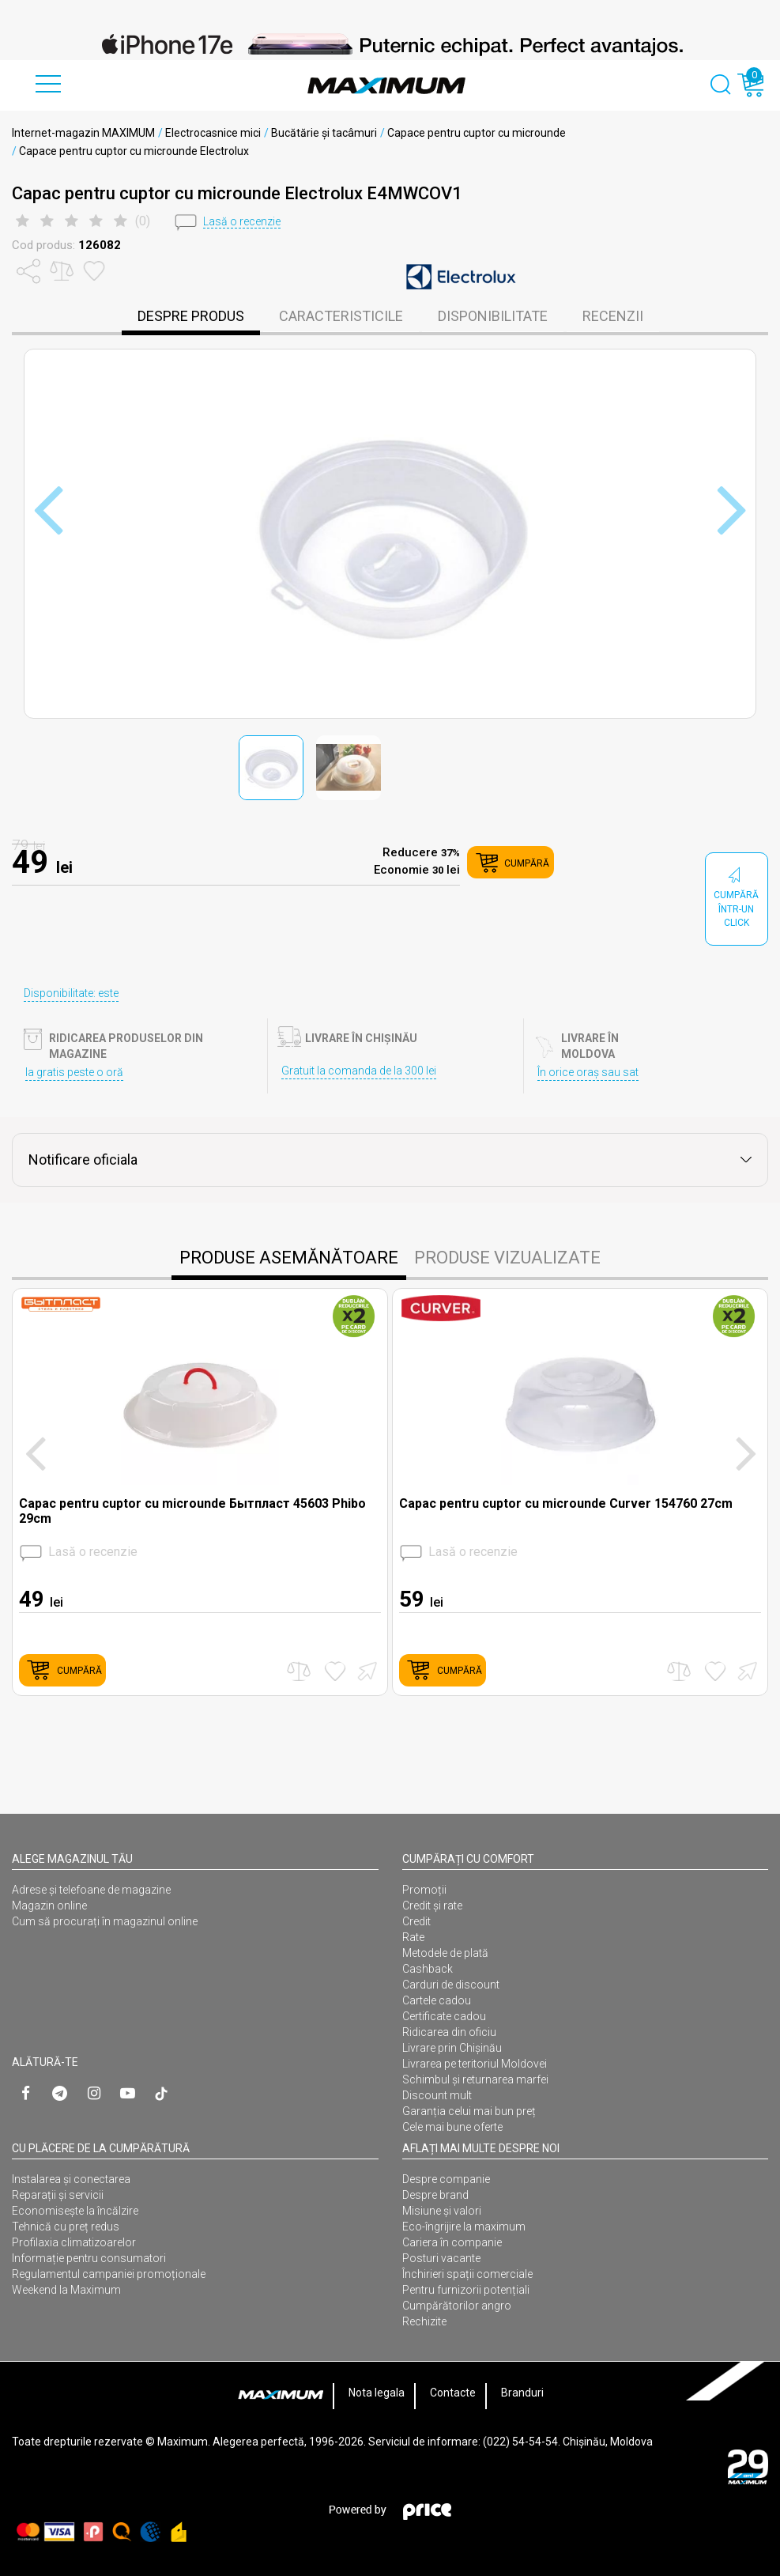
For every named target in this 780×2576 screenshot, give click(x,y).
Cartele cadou (436, 2000)
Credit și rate (432, 1905)
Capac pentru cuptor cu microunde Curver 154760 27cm (566, 1503)
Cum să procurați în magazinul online (105, 1921)
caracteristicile (341, 316)
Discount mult (437, 2095)
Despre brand (435, 2195)
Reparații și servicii (58, 2195)
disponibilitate (493, 316)
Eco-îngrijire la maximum (464, 2226)
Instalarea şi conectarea (71, 2179)
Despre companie (446, 2179)
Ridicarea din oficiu (449, 2032)
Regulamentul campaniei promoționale (108, 2274)
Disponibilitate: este (71, 993)
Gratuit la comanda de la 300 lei (358, 1070)
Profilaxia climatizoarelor (74, 2242)
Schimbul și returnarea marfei (475, 2079)
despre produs (191, 316)
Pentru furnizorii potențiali (465, 2289)
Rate (413, 1937)
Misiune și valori (441, 2210)
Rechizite (424, 2321)
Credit (416, 1921)
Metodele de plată (445, 1953)
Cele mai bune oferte (452, 2127)
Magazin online (49, 1905)
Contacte (453, 2392)
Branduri (522, 2392)
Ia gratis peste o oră (74, 1072)
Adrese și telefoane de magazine (91, 1889)
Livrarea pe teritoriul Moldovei (474, 2063)
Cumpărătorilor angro (456, 2305)
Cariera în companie (452, 2242)
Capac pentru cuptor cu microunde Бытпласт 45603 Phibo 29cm (192, 1511)
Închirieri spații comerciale (467, 2274)
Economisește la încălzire (75, 2210)
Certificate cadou (444, 2016)
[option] (390, 44)
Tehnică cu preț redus (65, 2226)
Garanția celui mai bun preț (469, 2111)
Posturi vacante (441, 2258)
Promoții (424, 1889)
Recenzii (612, 316)
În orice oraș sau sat (588, 1072)
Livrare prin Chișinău (452, 2048)
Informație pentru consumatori (89, 2258)
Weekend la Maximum (66, 2289)
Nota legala (377, 2392)
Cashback (427, 1968)
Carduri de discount (450, 1984)
